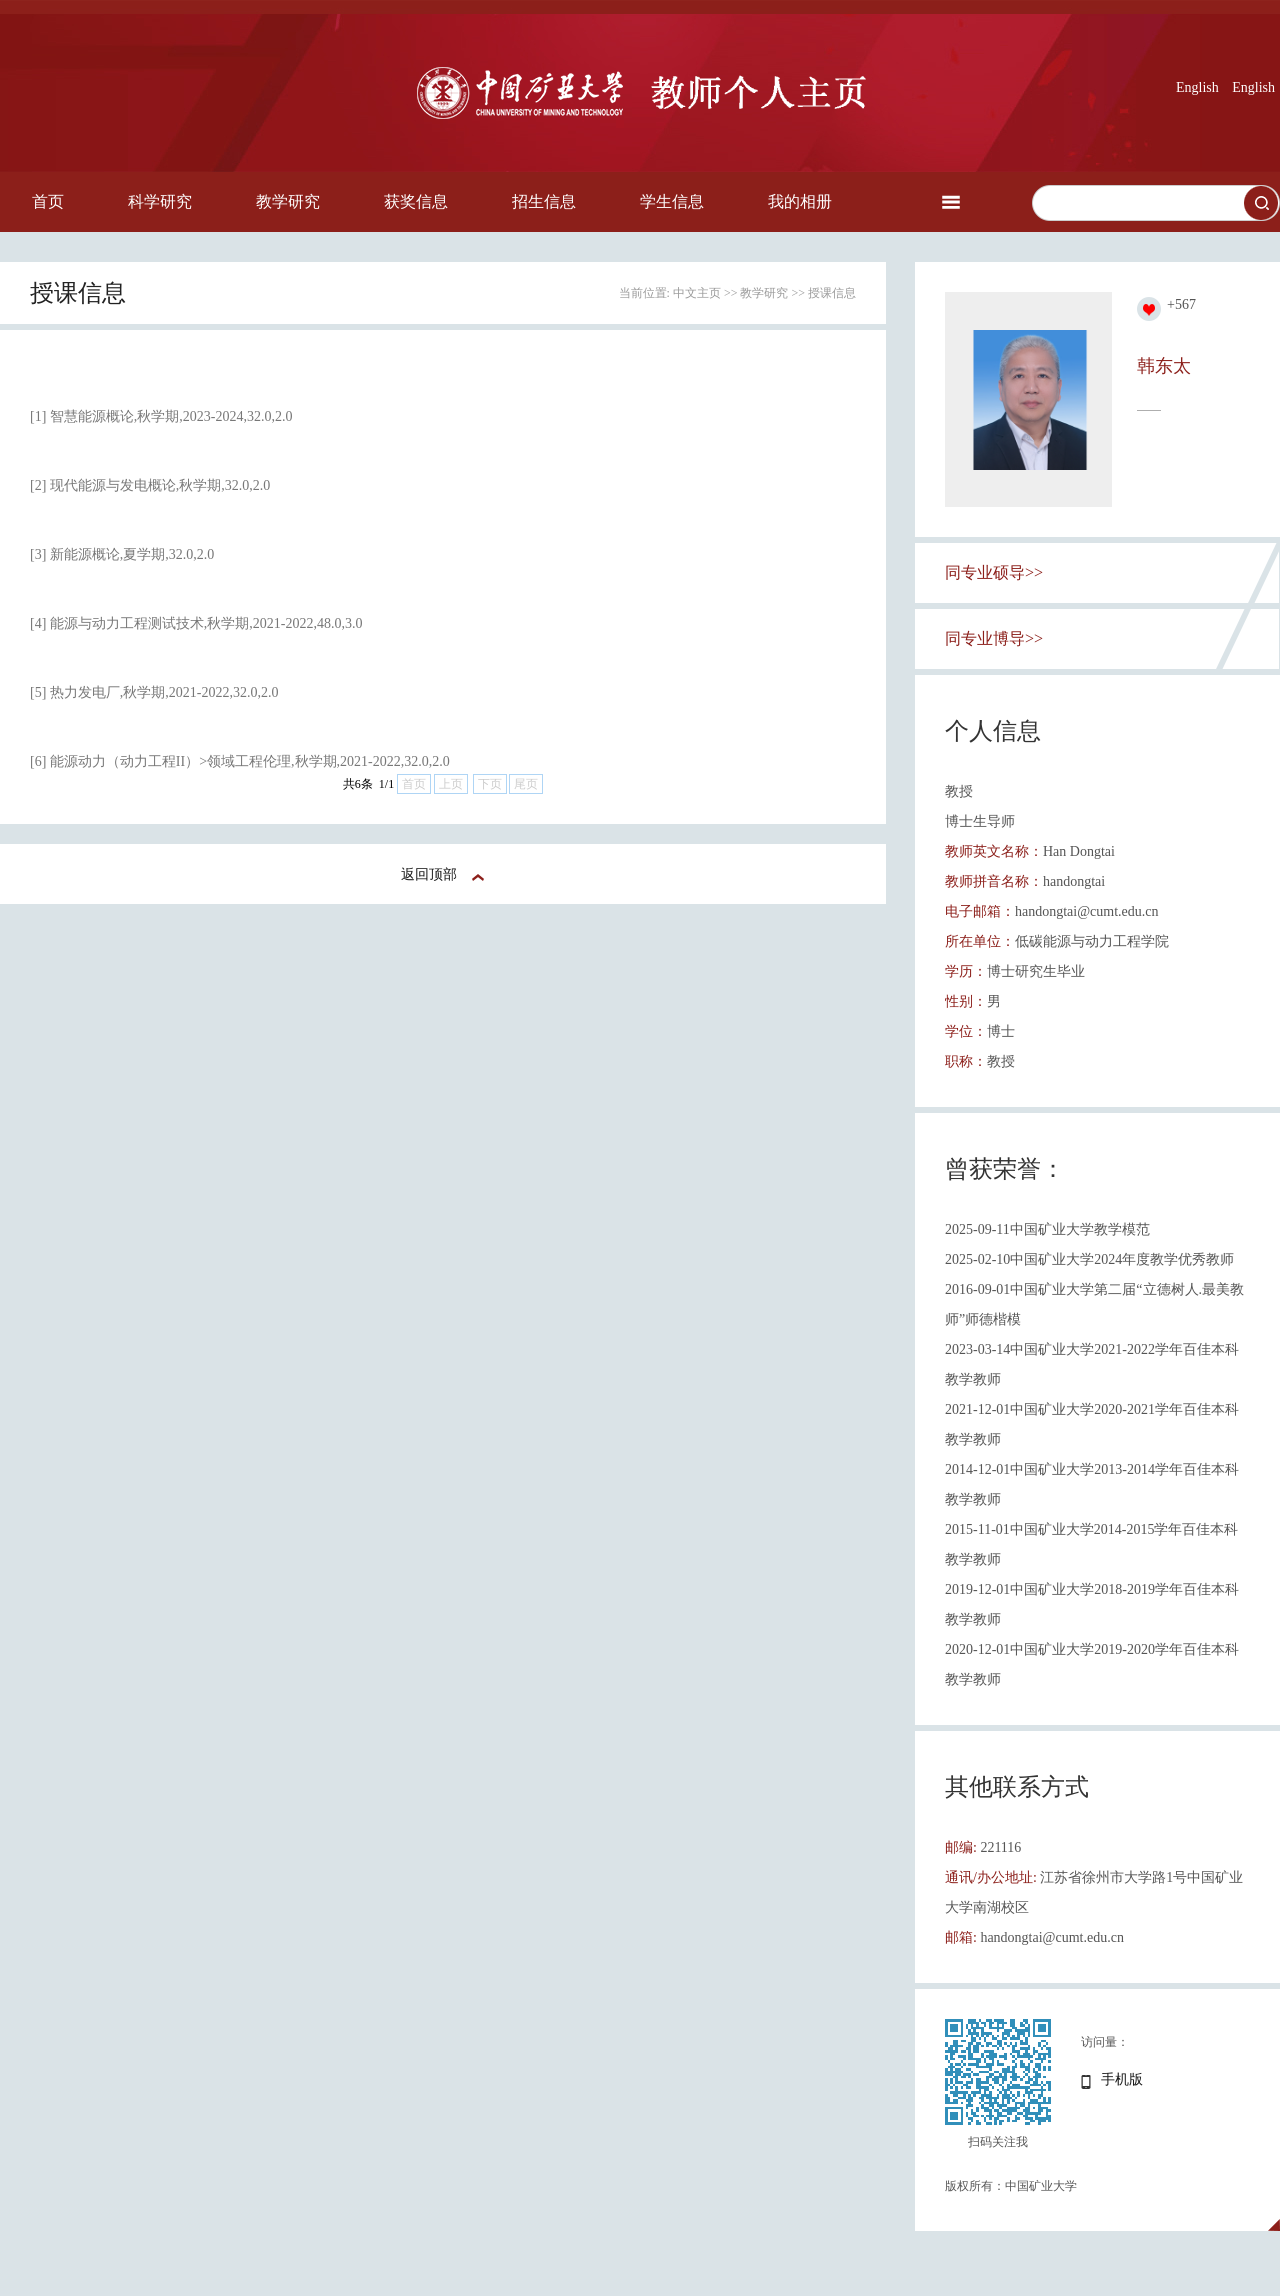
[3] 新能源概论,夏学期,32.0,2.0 (122, 554)
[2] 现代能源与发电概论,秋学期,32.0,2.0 (150, 485)
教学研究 (288, 201)
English (1197, 87)
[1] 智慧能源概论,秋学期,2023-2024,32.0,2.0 (161, 416)
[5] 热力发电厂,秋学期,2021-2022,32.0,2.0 (154, 692)
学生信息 (672, 201)
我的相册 (800, 201)
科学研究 (160, 201)
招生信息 (544, 201)
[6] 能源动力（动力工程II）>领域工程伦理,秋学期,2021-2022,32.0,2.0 (240, 761)
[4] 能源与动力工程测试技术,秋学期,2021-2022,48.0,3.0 (196, 623)
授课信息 (832, 293)
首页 (48, 201)
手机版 (1122, 2079)
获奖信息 (416, 201)
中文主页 (697, 293)
